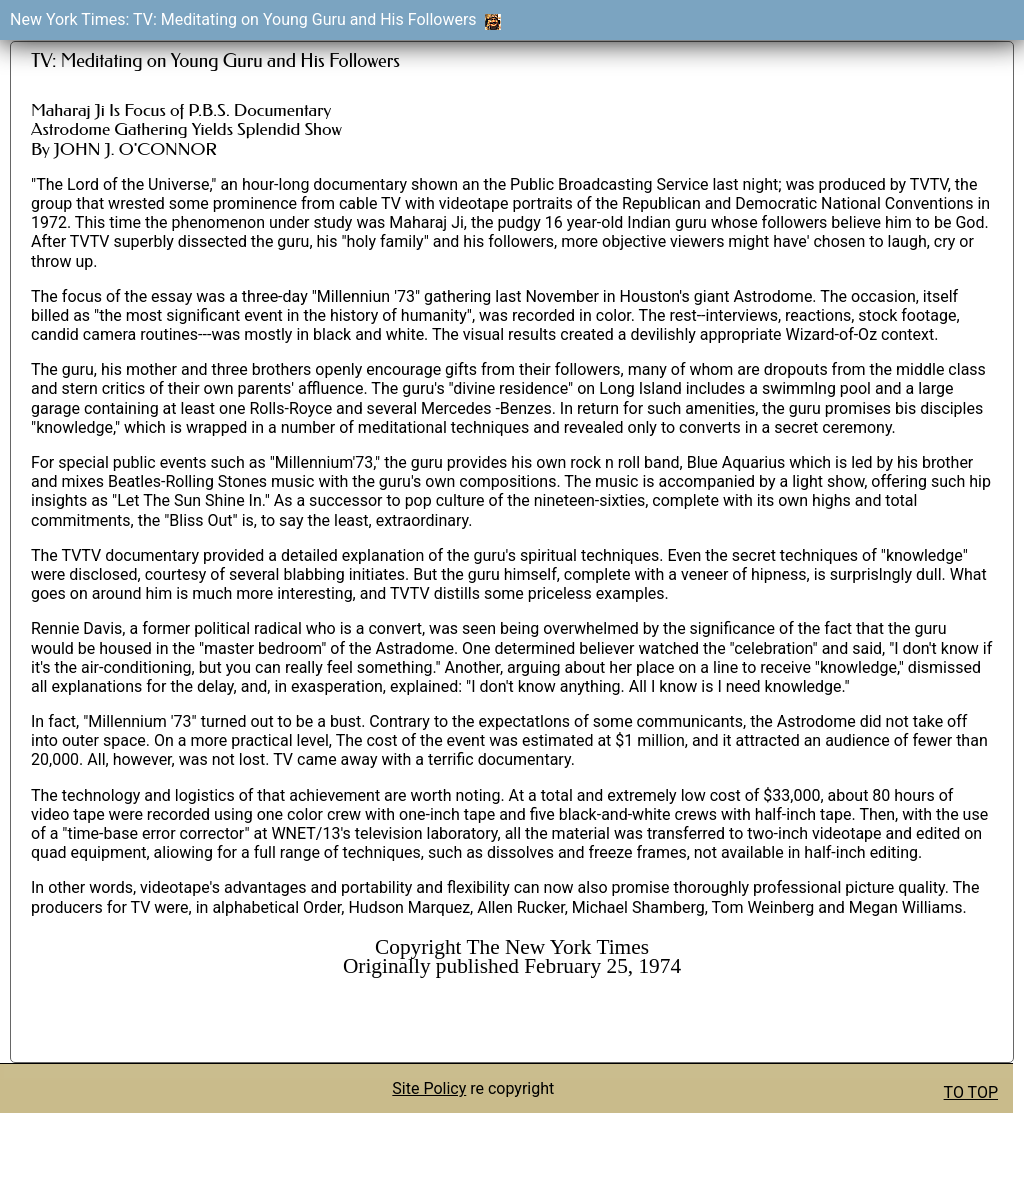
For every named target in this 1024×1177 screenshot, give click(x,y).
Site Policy (429, 1088)
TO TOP (971, 1092)
